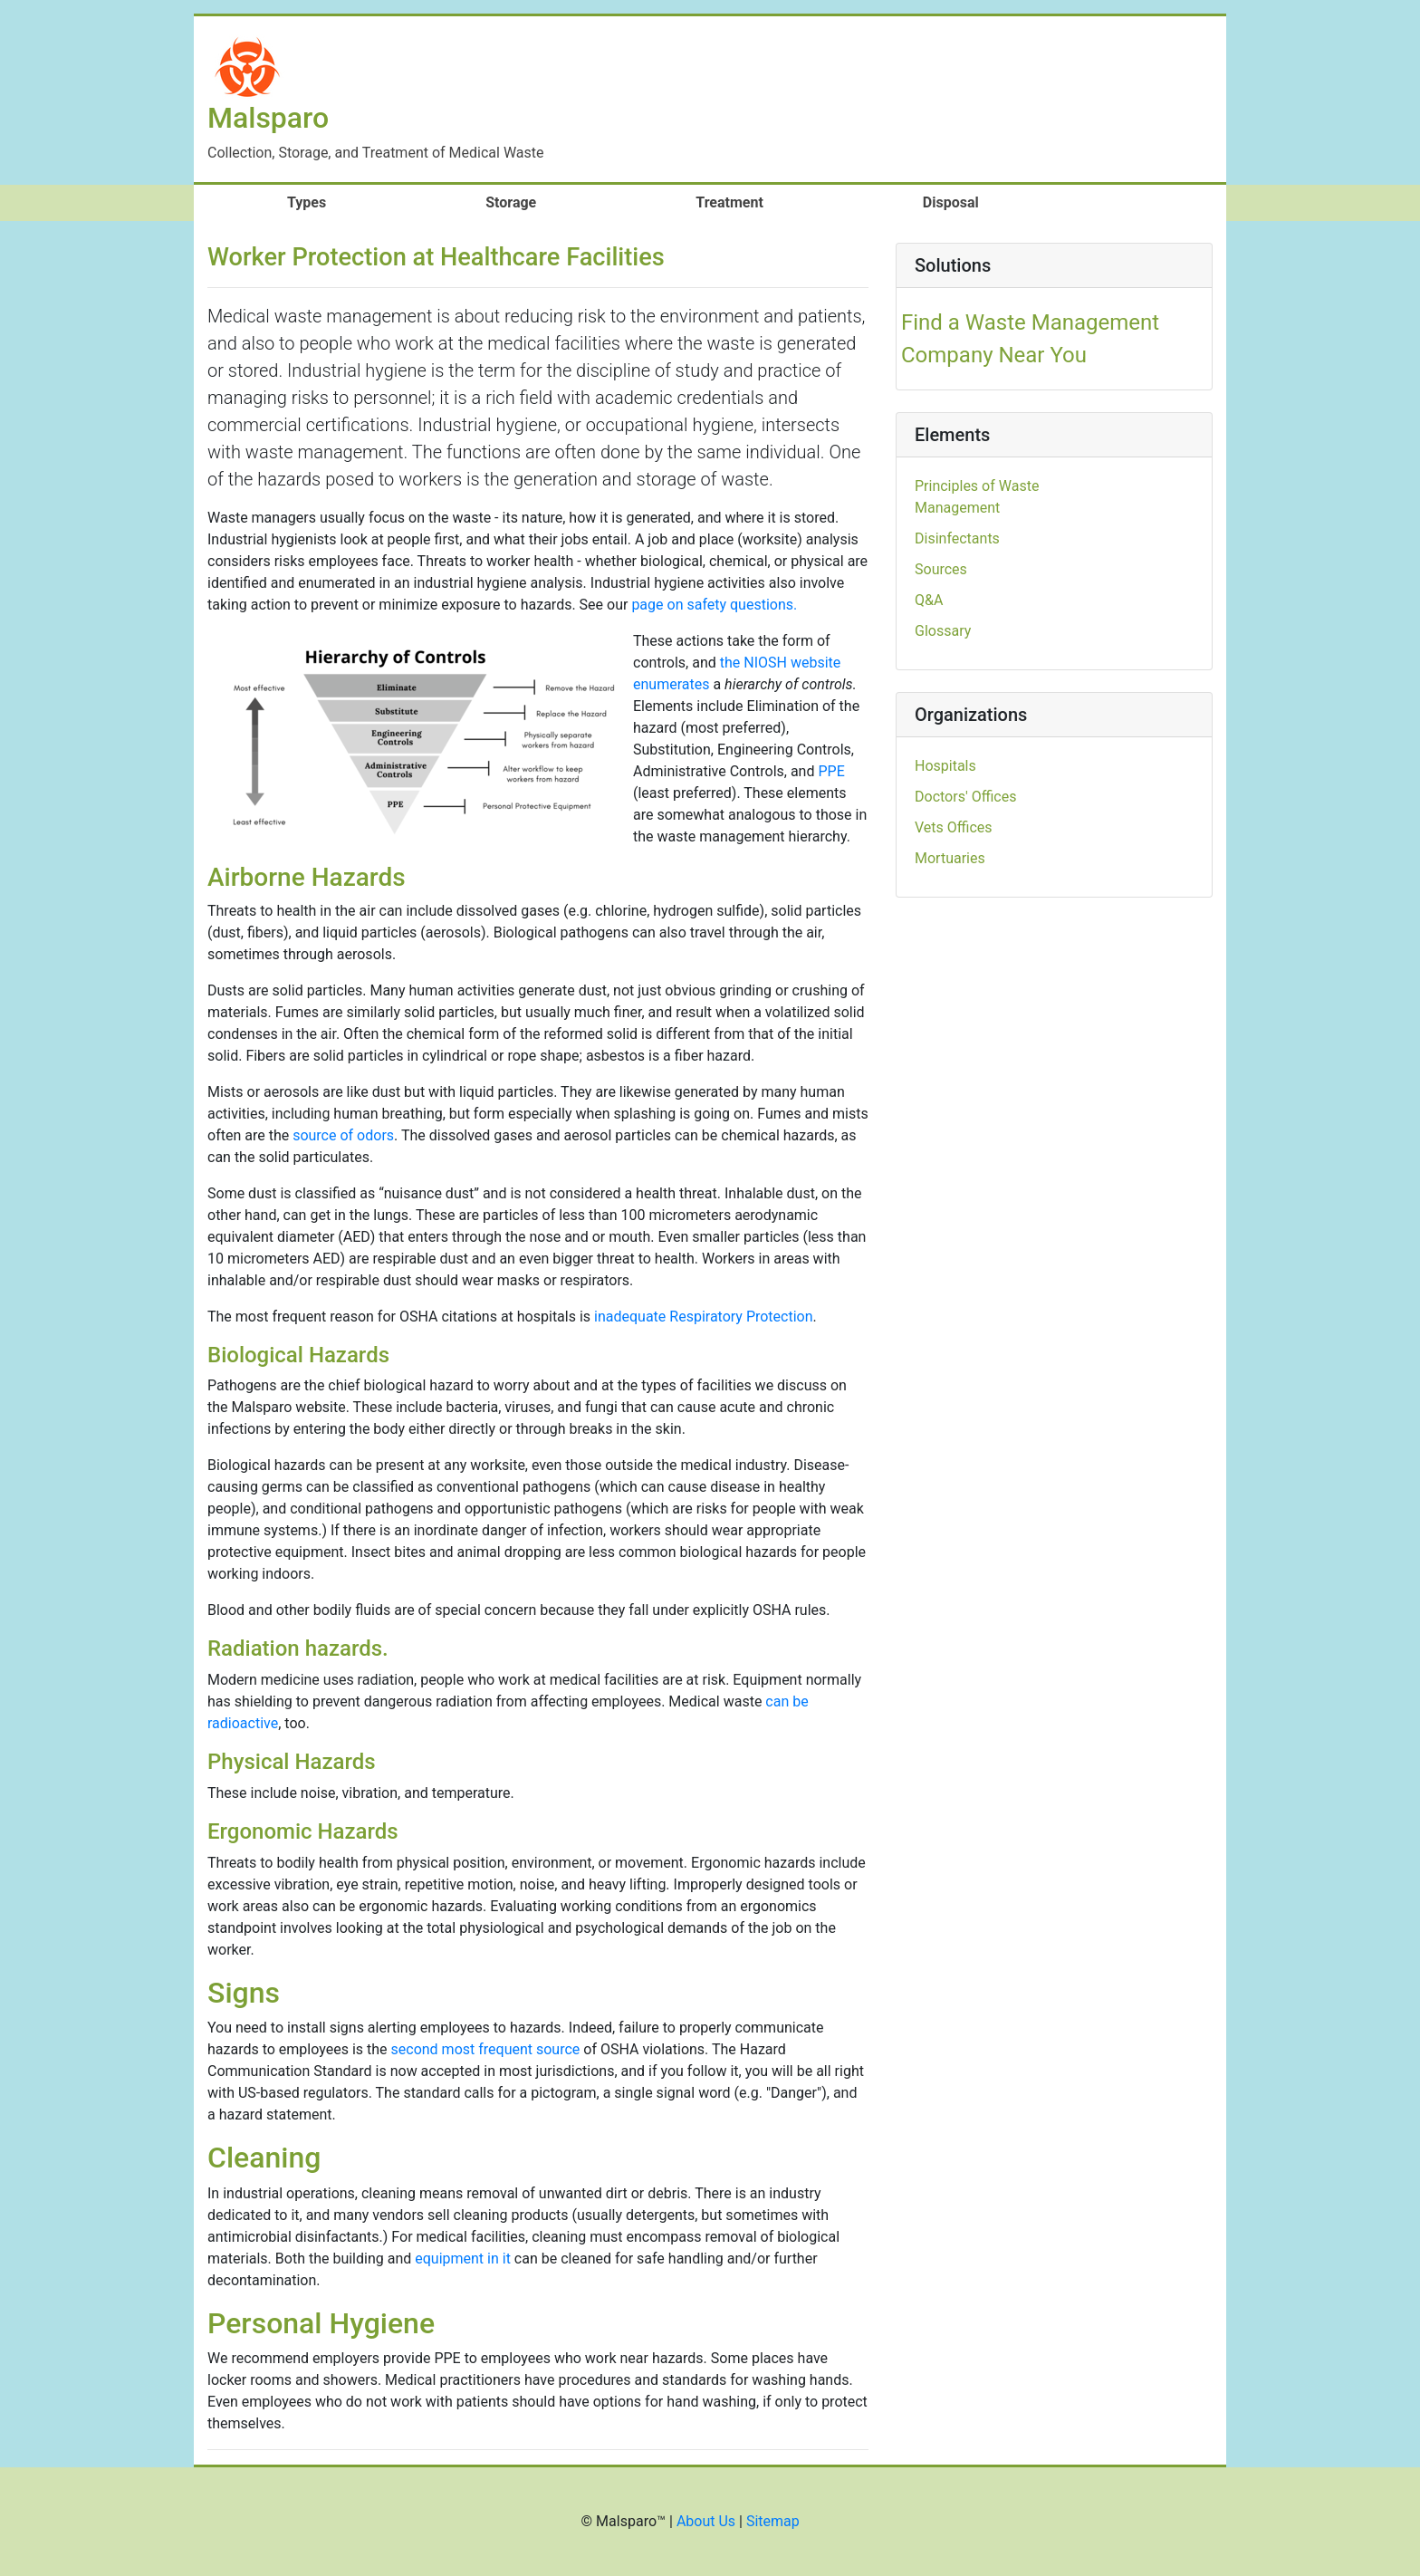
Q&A (929, 600)
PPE (831, 771)
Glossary (943, 630)
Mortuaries (950, 858)
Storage (510, 202)
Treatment (729, 202)
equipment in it (463, 2258)
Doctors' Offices (965, 796)
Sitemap (773, 2521)
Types (335, 201)
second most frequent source (485, 2049)
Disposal (951, 202)
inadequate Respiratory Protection (703, 1316)
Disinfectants (957, 538)
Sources (941, 569)
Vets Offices (954, 827)
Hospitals (945, 765)
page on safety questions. (714, 604)
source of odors (343, 1135)
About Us (705, 2521)
